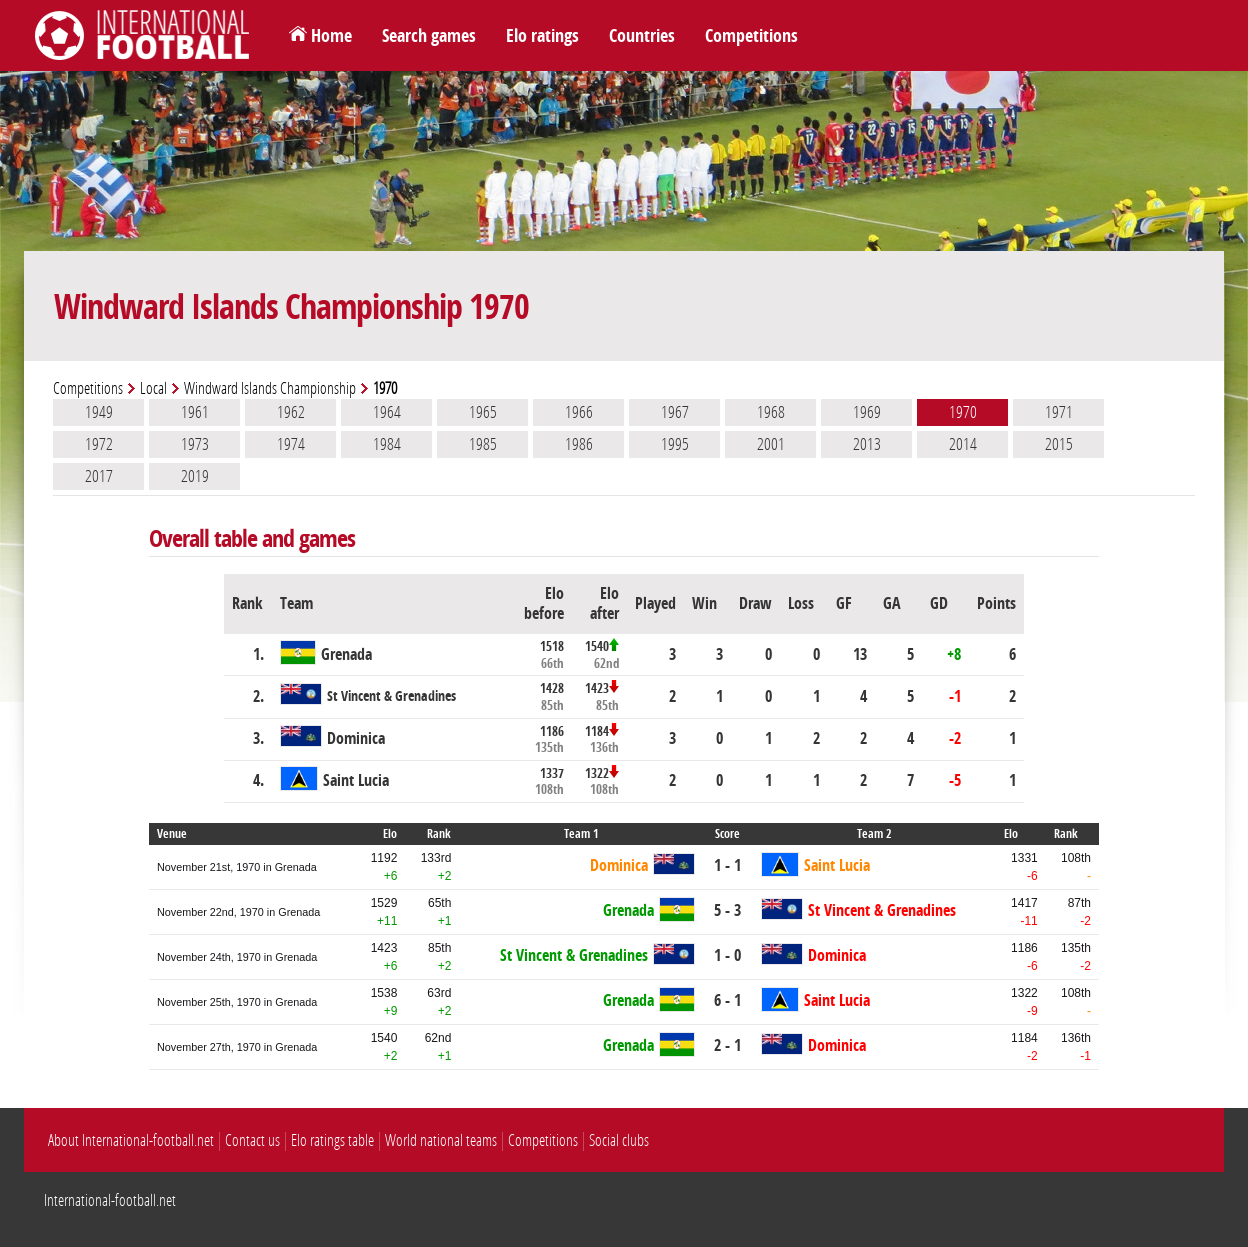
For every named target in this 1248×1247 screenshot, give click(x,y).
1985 (483, 444)
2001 (771, 444)
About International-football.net (131, 1140)
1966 (579, 412)
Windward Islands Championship (270, 388)
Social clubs (619, 1140)
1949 (99, 412)
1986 (579, 444)
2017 (99, 476)
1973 (195, 444)
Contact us (252, 1140)
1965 (483, 412)
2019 (195, 476)
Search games (429, 36)
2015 (1059, 444)
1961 (195, 412)
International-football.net (110, 1200)
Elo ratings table (332, 1140)
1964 (387, 412)
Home (331, 36)
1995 (675, 444)
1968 (771, 412)
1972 (99, 444)
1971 (1059, 412)
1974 (291, 444)
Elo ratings (542, 36)
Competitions (751, 36)
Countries (642, 36)
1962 (291, 412)
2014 (963, 444)
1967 (675, 412)
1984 (387, 444)
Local (153, 388)
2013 (867, 444)
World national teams (441, 1140)
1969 (867, 412)
